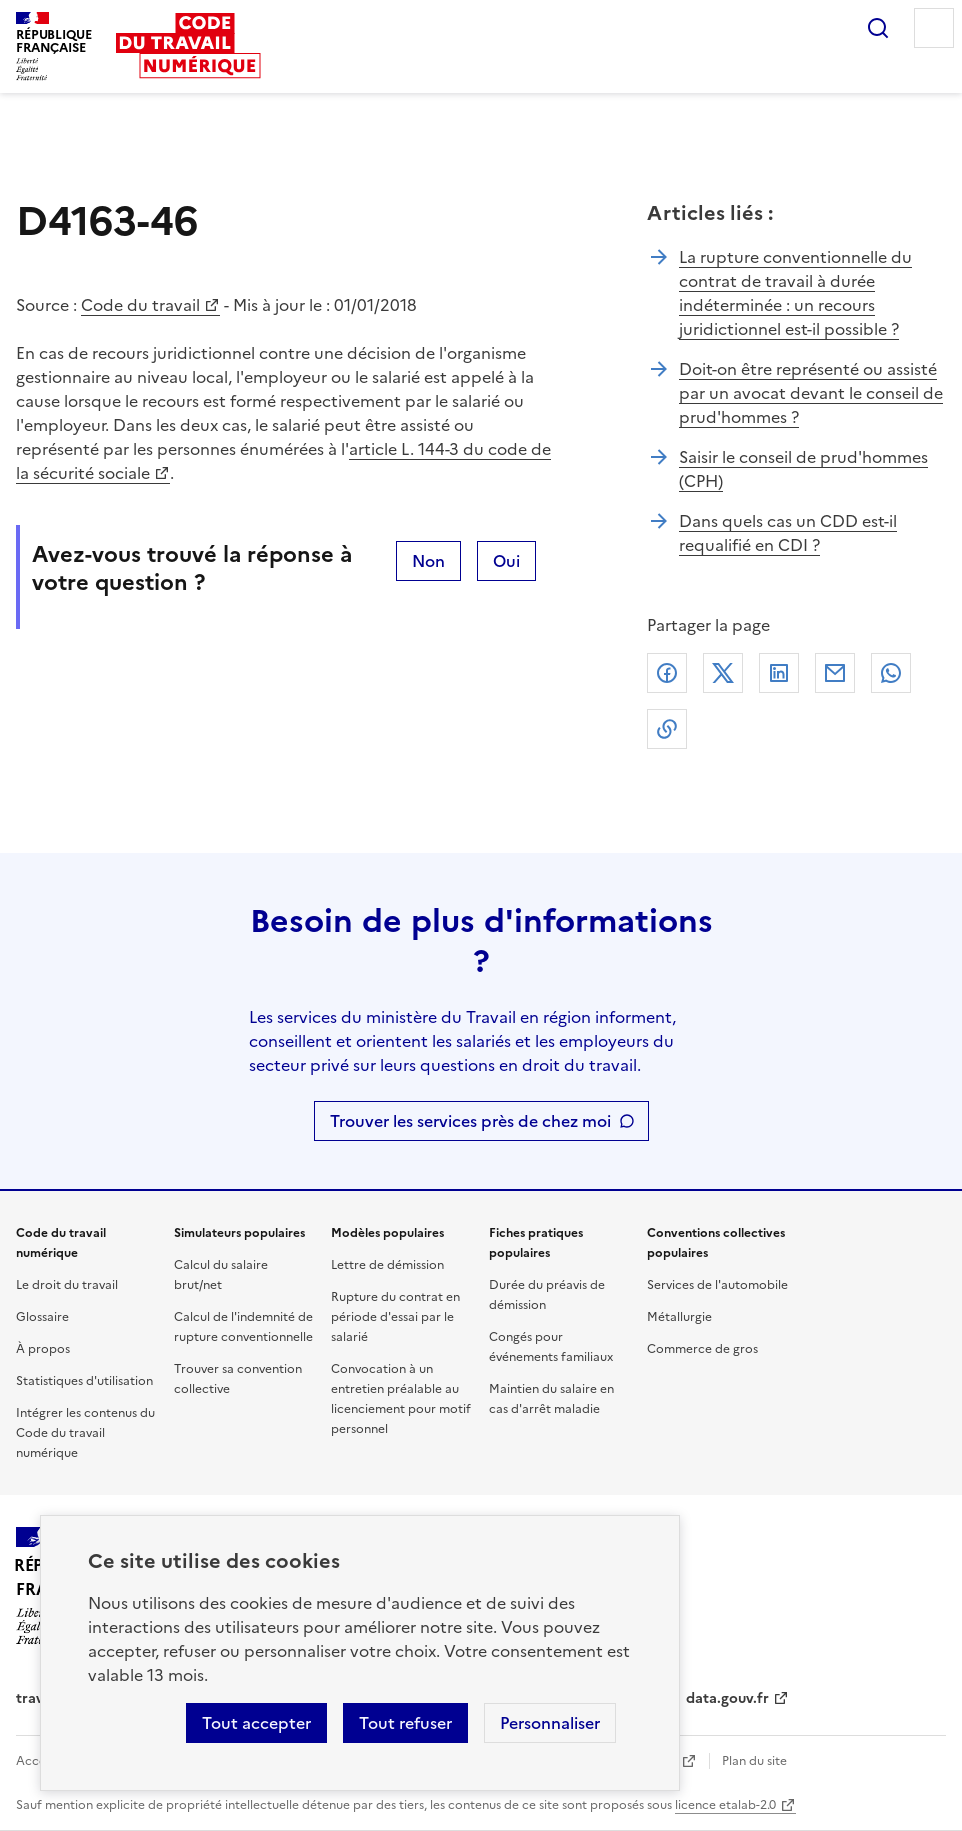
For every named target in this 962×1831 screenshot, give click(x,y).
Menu (934, 28)
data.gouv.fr (727, 1698)
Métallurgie (679, 1317)
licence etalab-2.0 (725, 1805)
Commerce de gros (702, 1349)
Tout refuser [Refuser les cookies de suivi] (405, 1723)
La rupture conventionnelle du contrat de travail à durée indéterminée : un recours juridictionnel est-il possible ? (795, 293)
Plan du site (754, 1761)
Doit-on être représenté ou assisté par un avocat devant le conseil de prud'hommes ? (811, 393)
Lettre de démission (387, 1265)
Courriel (835, 673)
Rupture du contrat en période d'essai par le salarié (395, 1317)
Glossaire (42, 1317)
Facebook (667, 673)
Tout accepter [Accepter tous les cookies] (256, 1723)
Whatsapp (891, 673)
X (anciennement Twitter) (723, 673)
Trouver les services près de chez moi (470, 1121)
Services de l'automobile (717, 1285)
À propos (43, 1349)
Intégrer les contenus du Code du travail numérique (85, 1433)
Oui (506, 561)
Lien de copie (667, 729)
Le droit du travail (67, 1285)
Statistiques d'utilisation (84, 1381)
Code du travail (140, 305)
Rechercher (878, 28)
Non (428, 561)
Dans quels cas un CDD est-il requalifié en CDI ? (788, 533)
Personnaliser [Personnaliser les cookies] (550, 1723)
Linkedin (779, 673)
